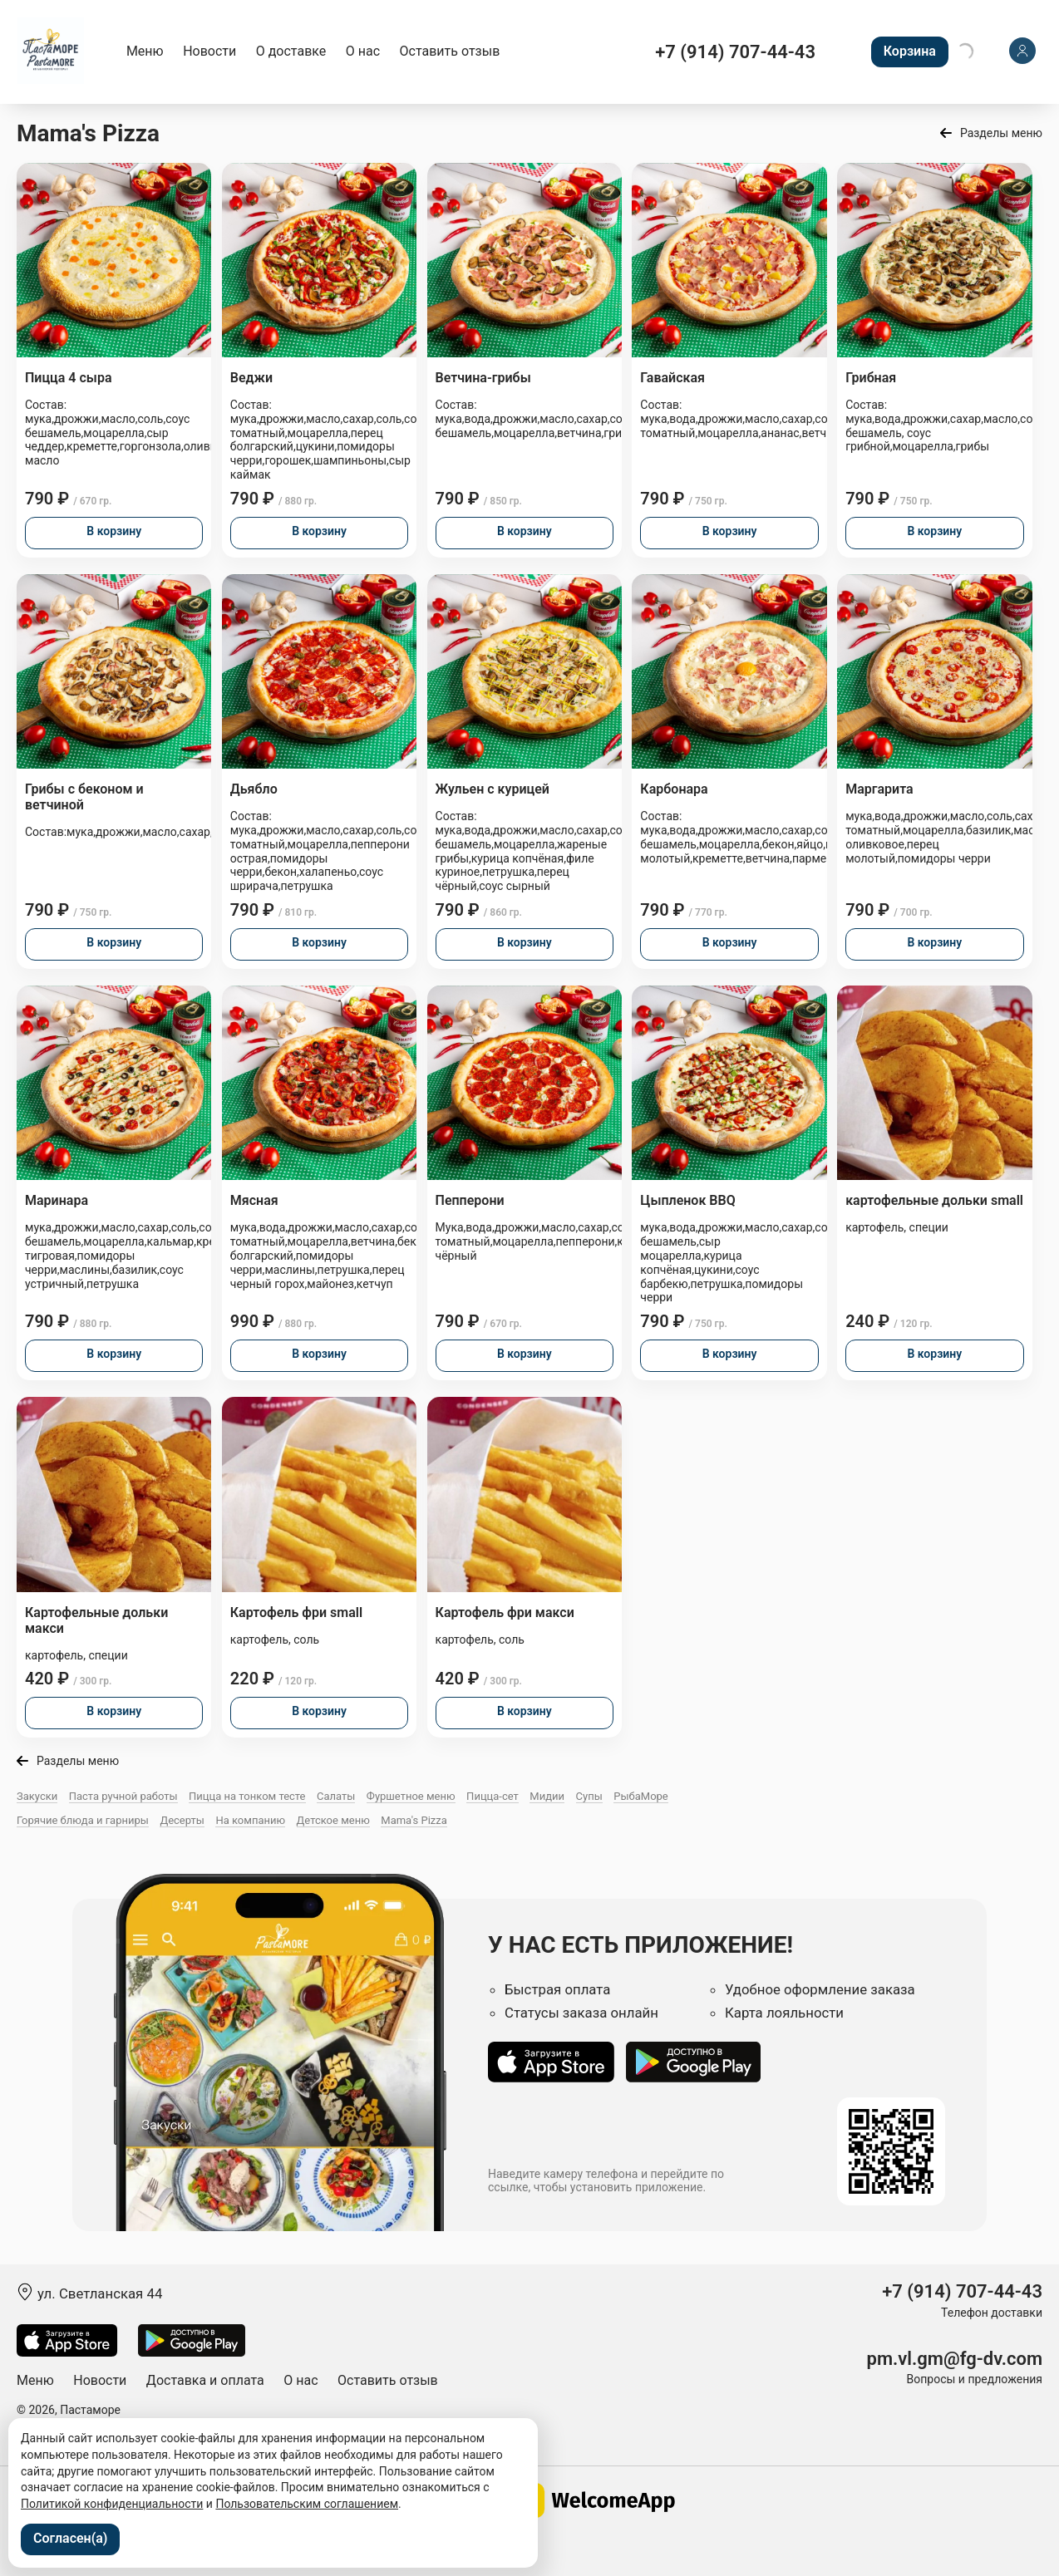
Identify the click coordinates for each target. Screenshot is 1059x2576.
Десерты (182, 1820)
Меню (145, 51)
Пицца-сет (492, 1796)
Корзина (910, 51)
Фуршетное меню (411, 1796)
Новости (209, 51)
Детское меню (333, 1820)
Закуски (37, 1796)
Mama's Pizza (414, 1820)
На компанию (250, 1820)
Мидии (547, 1796)
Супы (589, 1796)
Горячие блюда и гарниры (83, 1820)
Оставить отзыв (450, 51)
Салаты (336, 1796)
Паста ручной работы (123, 1796)
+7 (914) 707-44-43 (735, 52)
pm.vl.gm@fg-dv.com (954, 2358)
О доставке (291, 51)
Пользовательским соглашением (306, 2503)
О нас (363, 51)
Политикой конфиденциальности (112, 2503)
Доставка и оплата (205, 2380)
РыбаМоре (640, 1796)
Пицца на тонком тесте (247, 1796)
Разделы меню (1001, 133)
